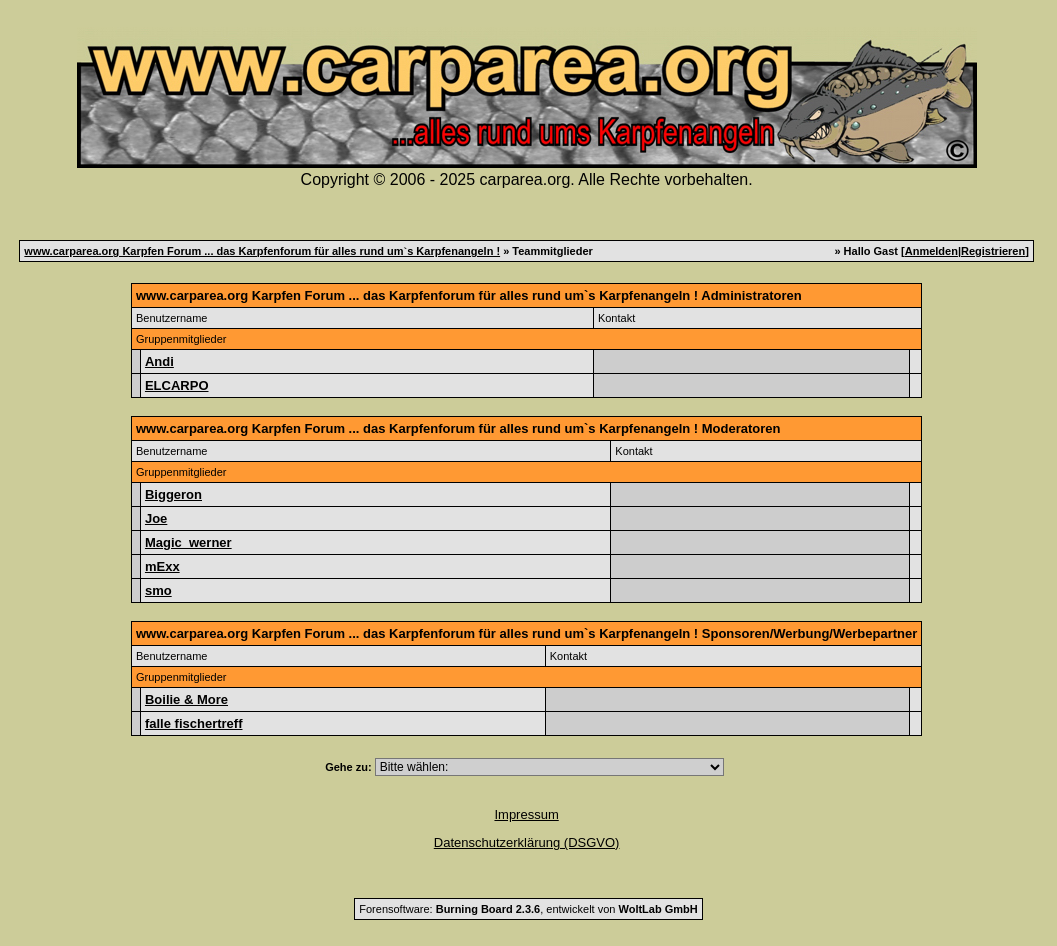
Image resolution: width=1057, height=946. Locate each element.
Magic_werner (188, 542)
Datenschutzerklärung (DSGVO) (527, 842)
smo (158, 590)
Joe (156, 518)
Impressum (526, 814)
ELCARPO (177, 385)
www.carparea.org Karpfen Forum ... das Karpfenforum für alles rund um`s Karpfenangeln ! (262, 251)
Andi (159, 361)
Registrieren (993, 251)
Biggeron (173, 494)
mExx (162, 566)
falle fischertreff (194, 723)
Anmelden (931, 251)
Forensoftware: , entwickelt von (528, 909)
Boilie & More (186, 699)
